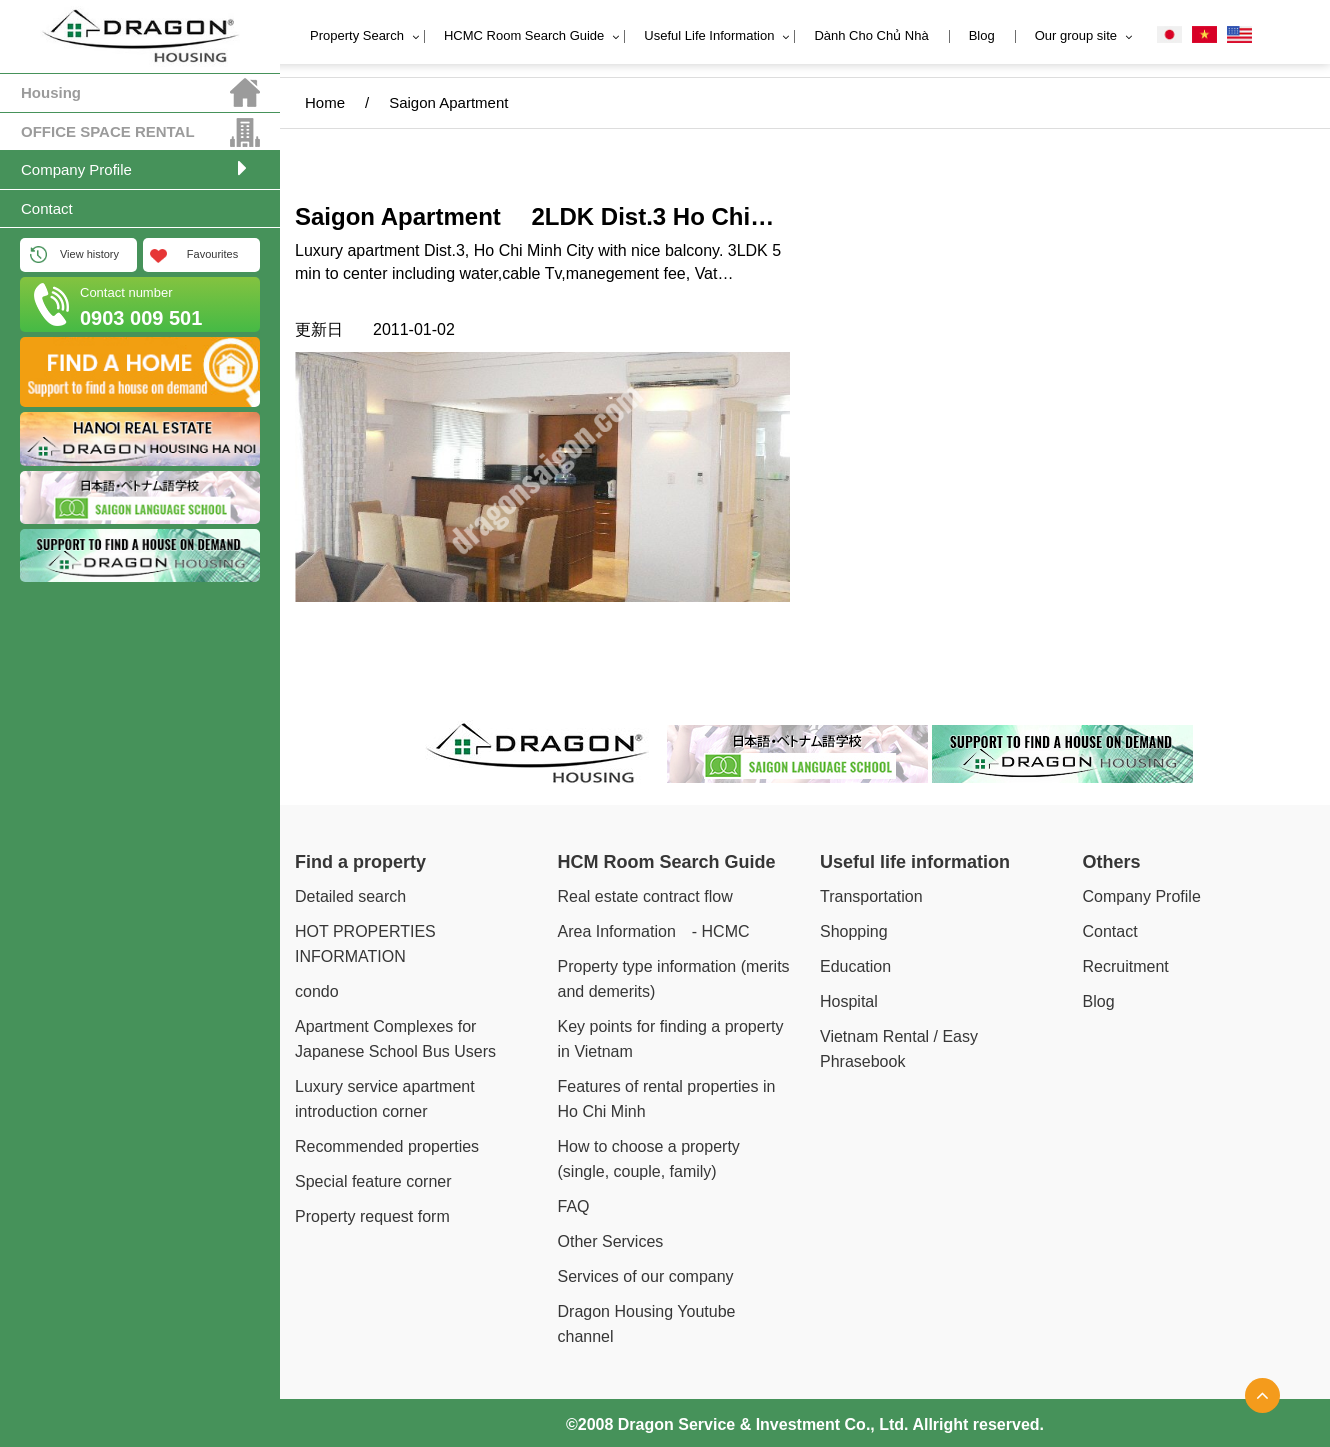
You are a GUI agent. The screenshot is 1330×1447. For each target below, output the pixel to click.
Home (325, 102)
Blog (982, 35)
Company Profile (76, 169)
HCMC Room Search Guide (524, 35)
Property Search (357, 35)
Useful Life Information (709, 35)
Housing (51, 92)
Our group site (1076, 35)
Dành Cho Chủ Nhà (871, 35)
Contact (47, 208)
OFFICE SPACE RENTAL (108, 131)
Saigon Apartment (458, 102)
